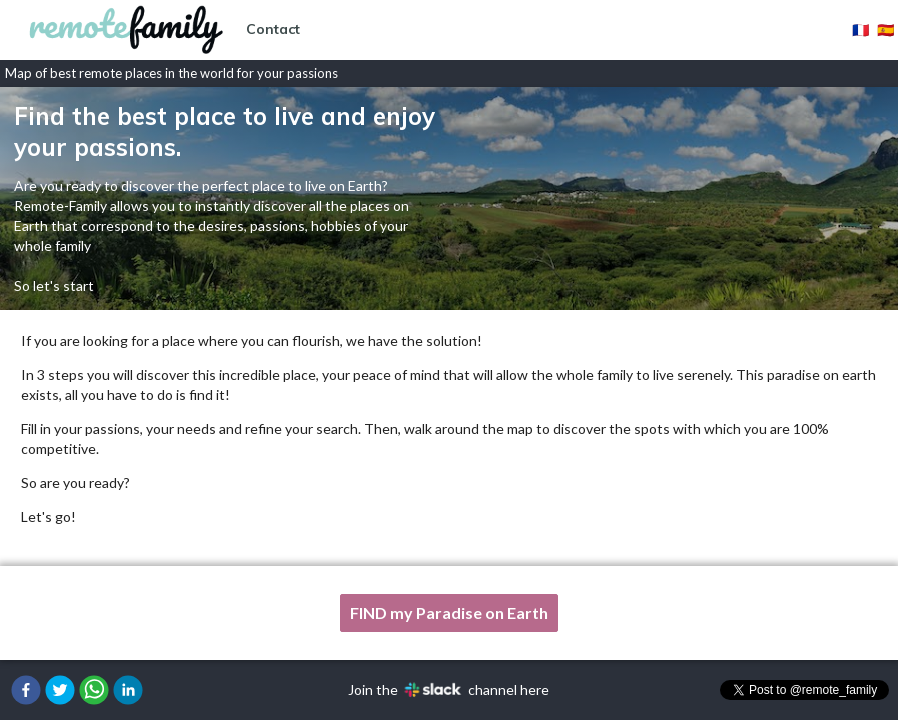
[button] (26, 690)
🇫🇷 (860, 29)
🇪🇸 (885, 29)
